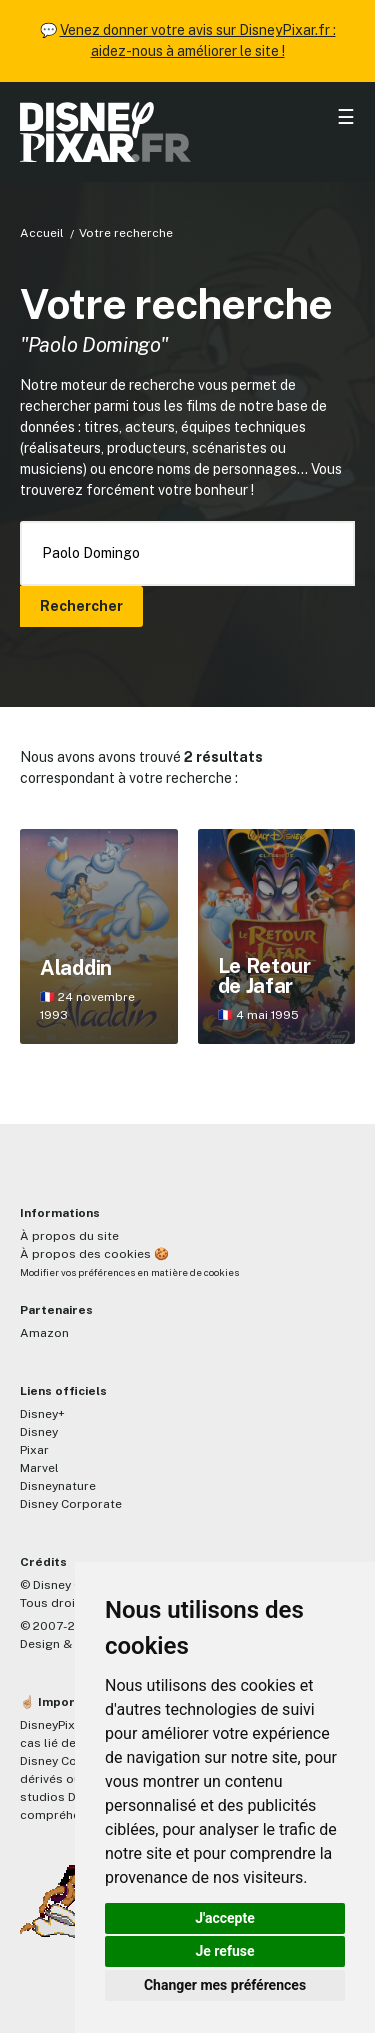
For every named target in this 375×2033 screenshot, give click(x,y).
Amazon (44, 1333)
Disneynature (58, 1486)
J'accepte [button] (225, 1918)
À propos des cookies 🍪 (94, 1254)
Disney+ (42, 1414)
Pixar (34, 1450)
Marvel (39, 1468)
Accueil (42, 233)
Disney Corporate (71, 1504)
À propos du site (69, 1236)
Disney (39, 1432)
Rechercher (81, 606)
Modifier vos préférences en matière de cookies (129, 1272)
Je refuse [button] (224, 1951)
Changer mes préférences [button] (225, 1985)
